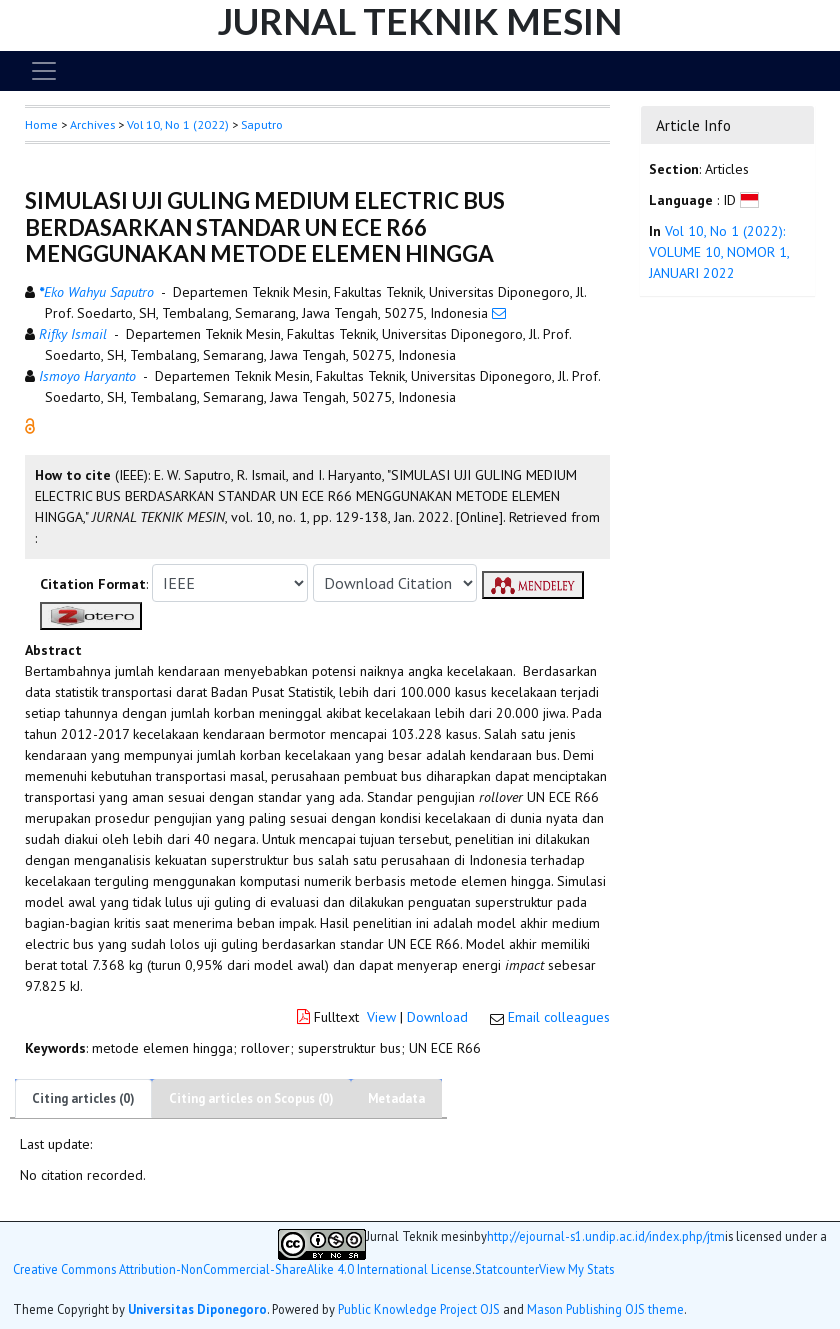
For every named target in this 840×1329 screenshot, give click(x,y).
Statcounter (507, 1269)
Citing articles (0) (83, 1098)
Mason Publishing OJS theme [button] (605, 1309)
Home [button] (41, 124)
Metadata (396, 1098)
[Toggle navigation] (44, 71)
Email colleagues (559, 1017)
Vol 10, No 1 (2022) (178, 124)
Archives (92, 124)
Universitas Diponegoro (197, 1309)
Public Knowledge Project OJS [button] (419, 1309)
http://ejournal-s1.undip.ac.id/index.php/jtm (606, 1236)
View (381, 1017)
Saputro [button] (262, 124)
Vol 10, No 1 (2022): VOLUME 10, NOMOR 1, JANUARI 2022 (719, 252)
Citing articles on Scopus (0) (251, 1098)
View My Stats (576, 1269)
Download (437, 1017)
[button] (30, 425)
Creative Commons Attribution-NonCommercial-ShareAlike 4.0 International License (242, 1269)
